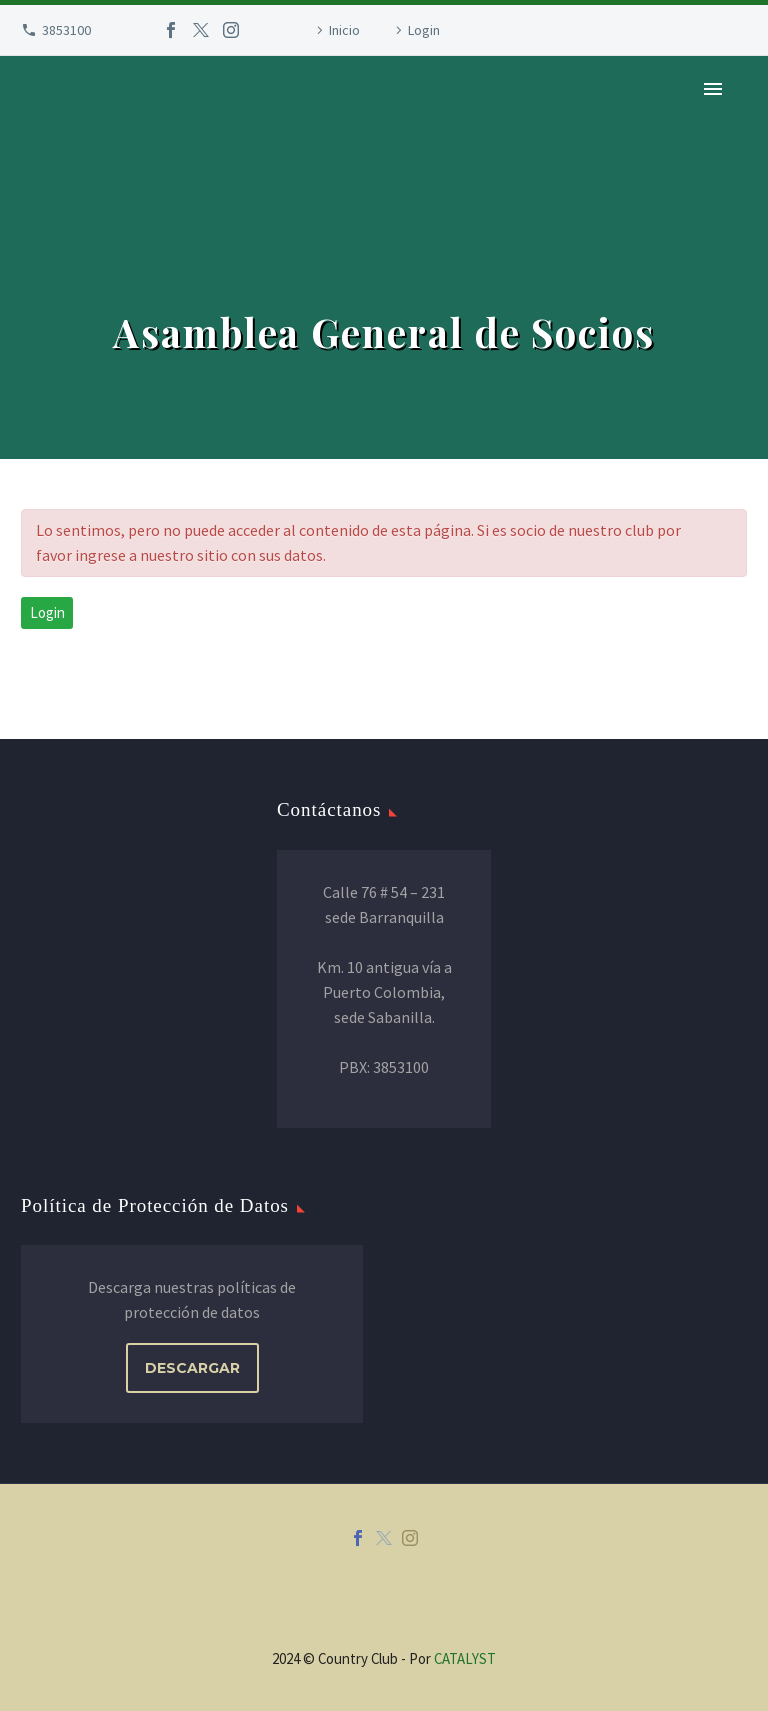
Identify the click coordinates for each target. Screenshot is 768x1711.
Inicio (344, 30)
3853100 (66, 30)
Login (424, 30)
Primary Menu (713, 89)
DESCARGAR (192, 1368)
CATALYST (465, 1658)
